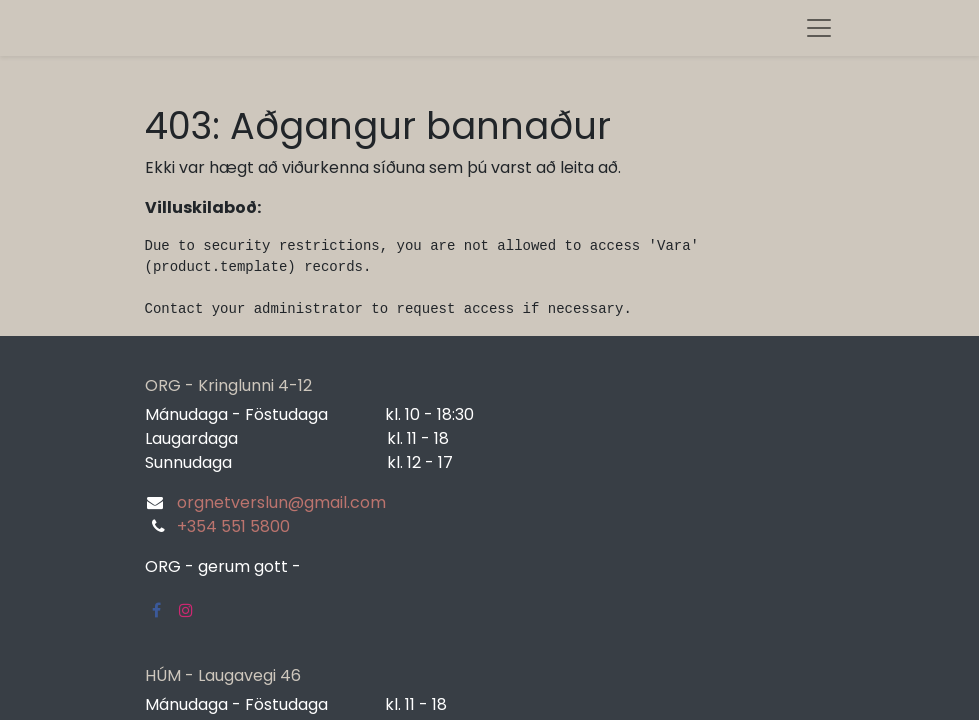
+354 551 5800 (233, 526)
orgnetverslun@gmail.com (281, 502)
